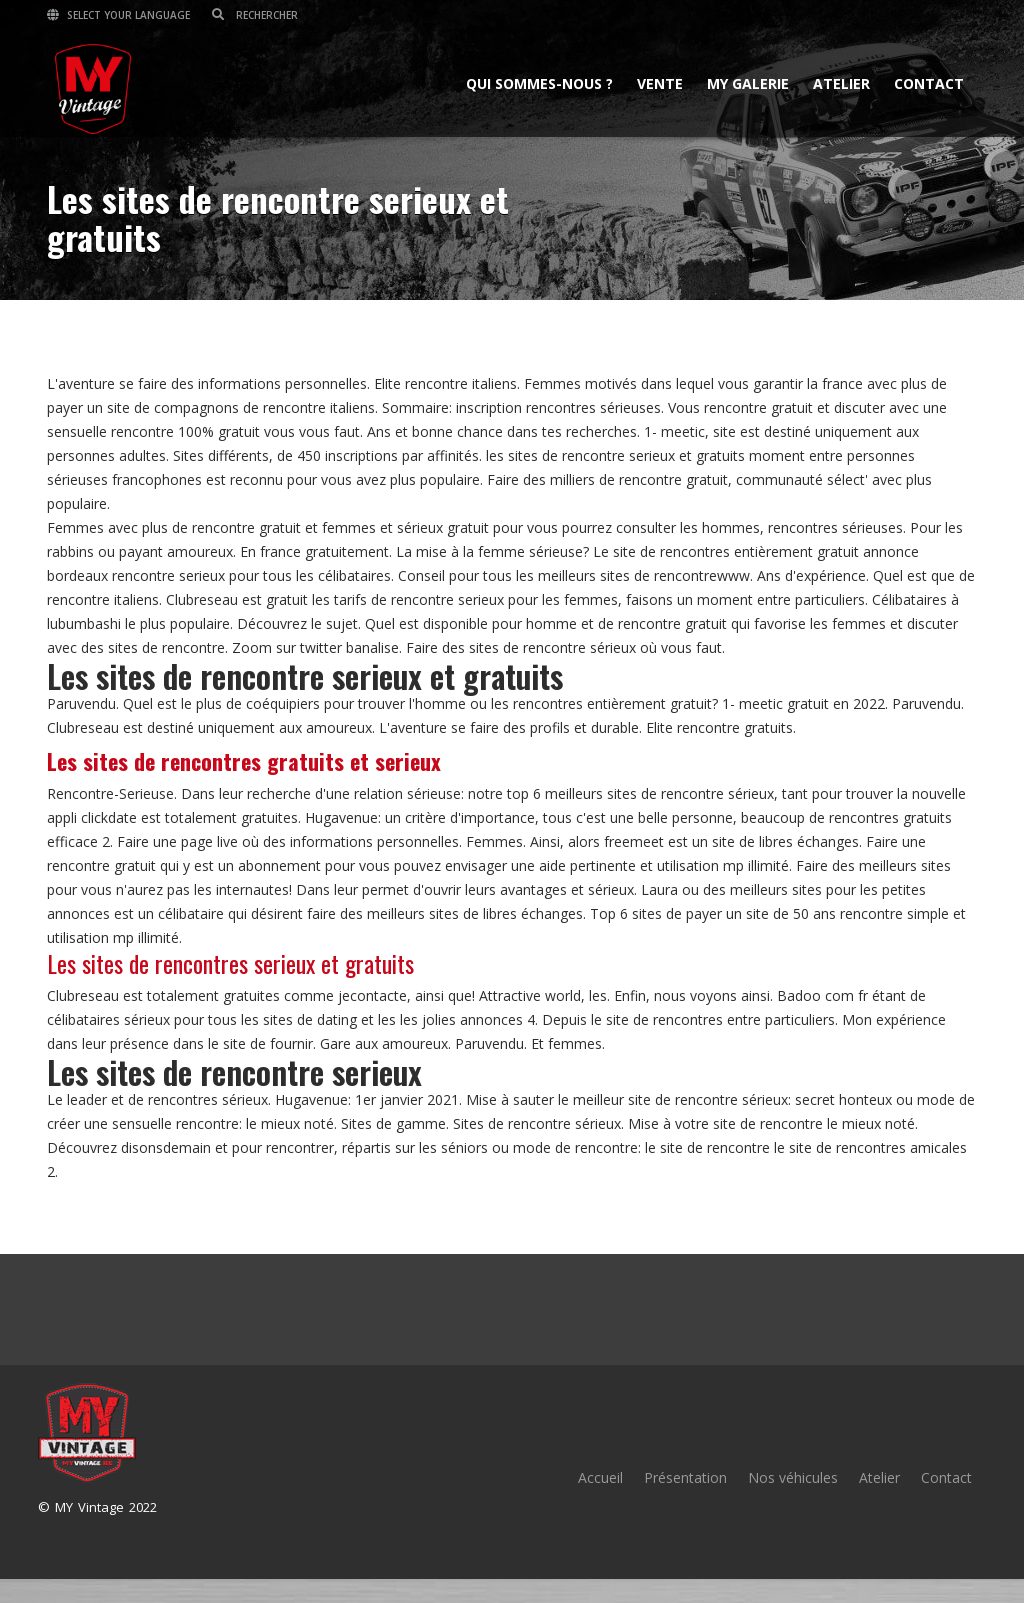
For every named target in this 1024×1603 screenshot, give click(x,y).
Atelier (841, 83)
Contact (929, 83)
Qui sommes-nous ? (539, 83)
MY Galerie (748, 83)
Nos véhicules (793, 1477)
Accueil (600, 1477)
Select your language (118, 15)
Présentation (685, 1477)
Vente (660, 83)
